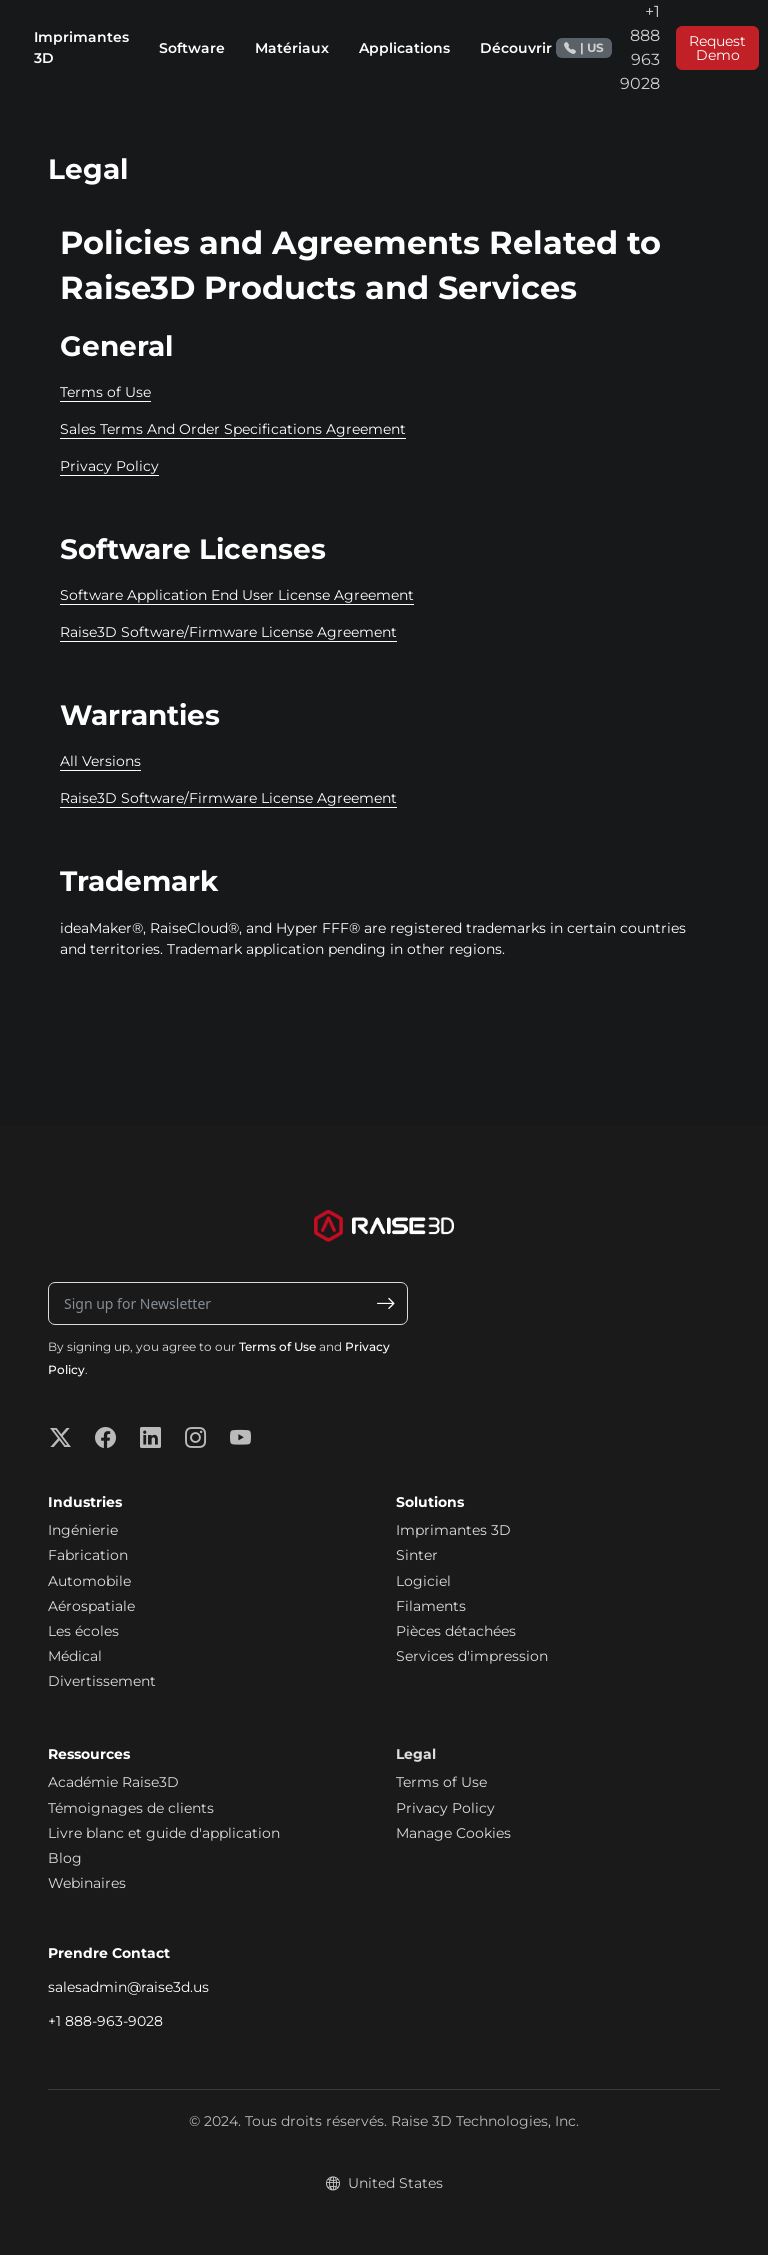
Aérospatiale (91, 1606)
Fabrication (88, 1555)
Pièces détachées (456, 1631)
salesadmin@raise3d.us (128, 1987)
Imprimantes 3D (453, 1530)
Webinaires (87, 1883)
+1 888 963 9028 (608, 47)
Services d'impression (472, 1656)
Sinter (417, 1555)
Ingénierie (83, 1530)
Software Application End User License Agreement (237, 595)
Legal (416, 1754)
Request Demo (717, 48)
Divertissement (102, 1681)
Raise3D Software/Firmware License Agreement (228, 632)
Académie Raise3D (113, 1782)
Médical (75, 1656)
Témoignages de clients (131, 1808)
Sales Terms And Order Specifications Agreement (233, 429)
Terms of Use (105, 392)
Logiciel (423, 1581)
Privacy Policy (109, 466)
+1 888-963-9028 (105, 2021)
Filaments (431, 1606)
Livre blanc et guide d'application (164, 1833)
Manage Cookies (453, 1833)
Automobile (89, 1581)
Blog (65, 1858)
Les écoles (83, 1631)
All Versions (100, 761)
